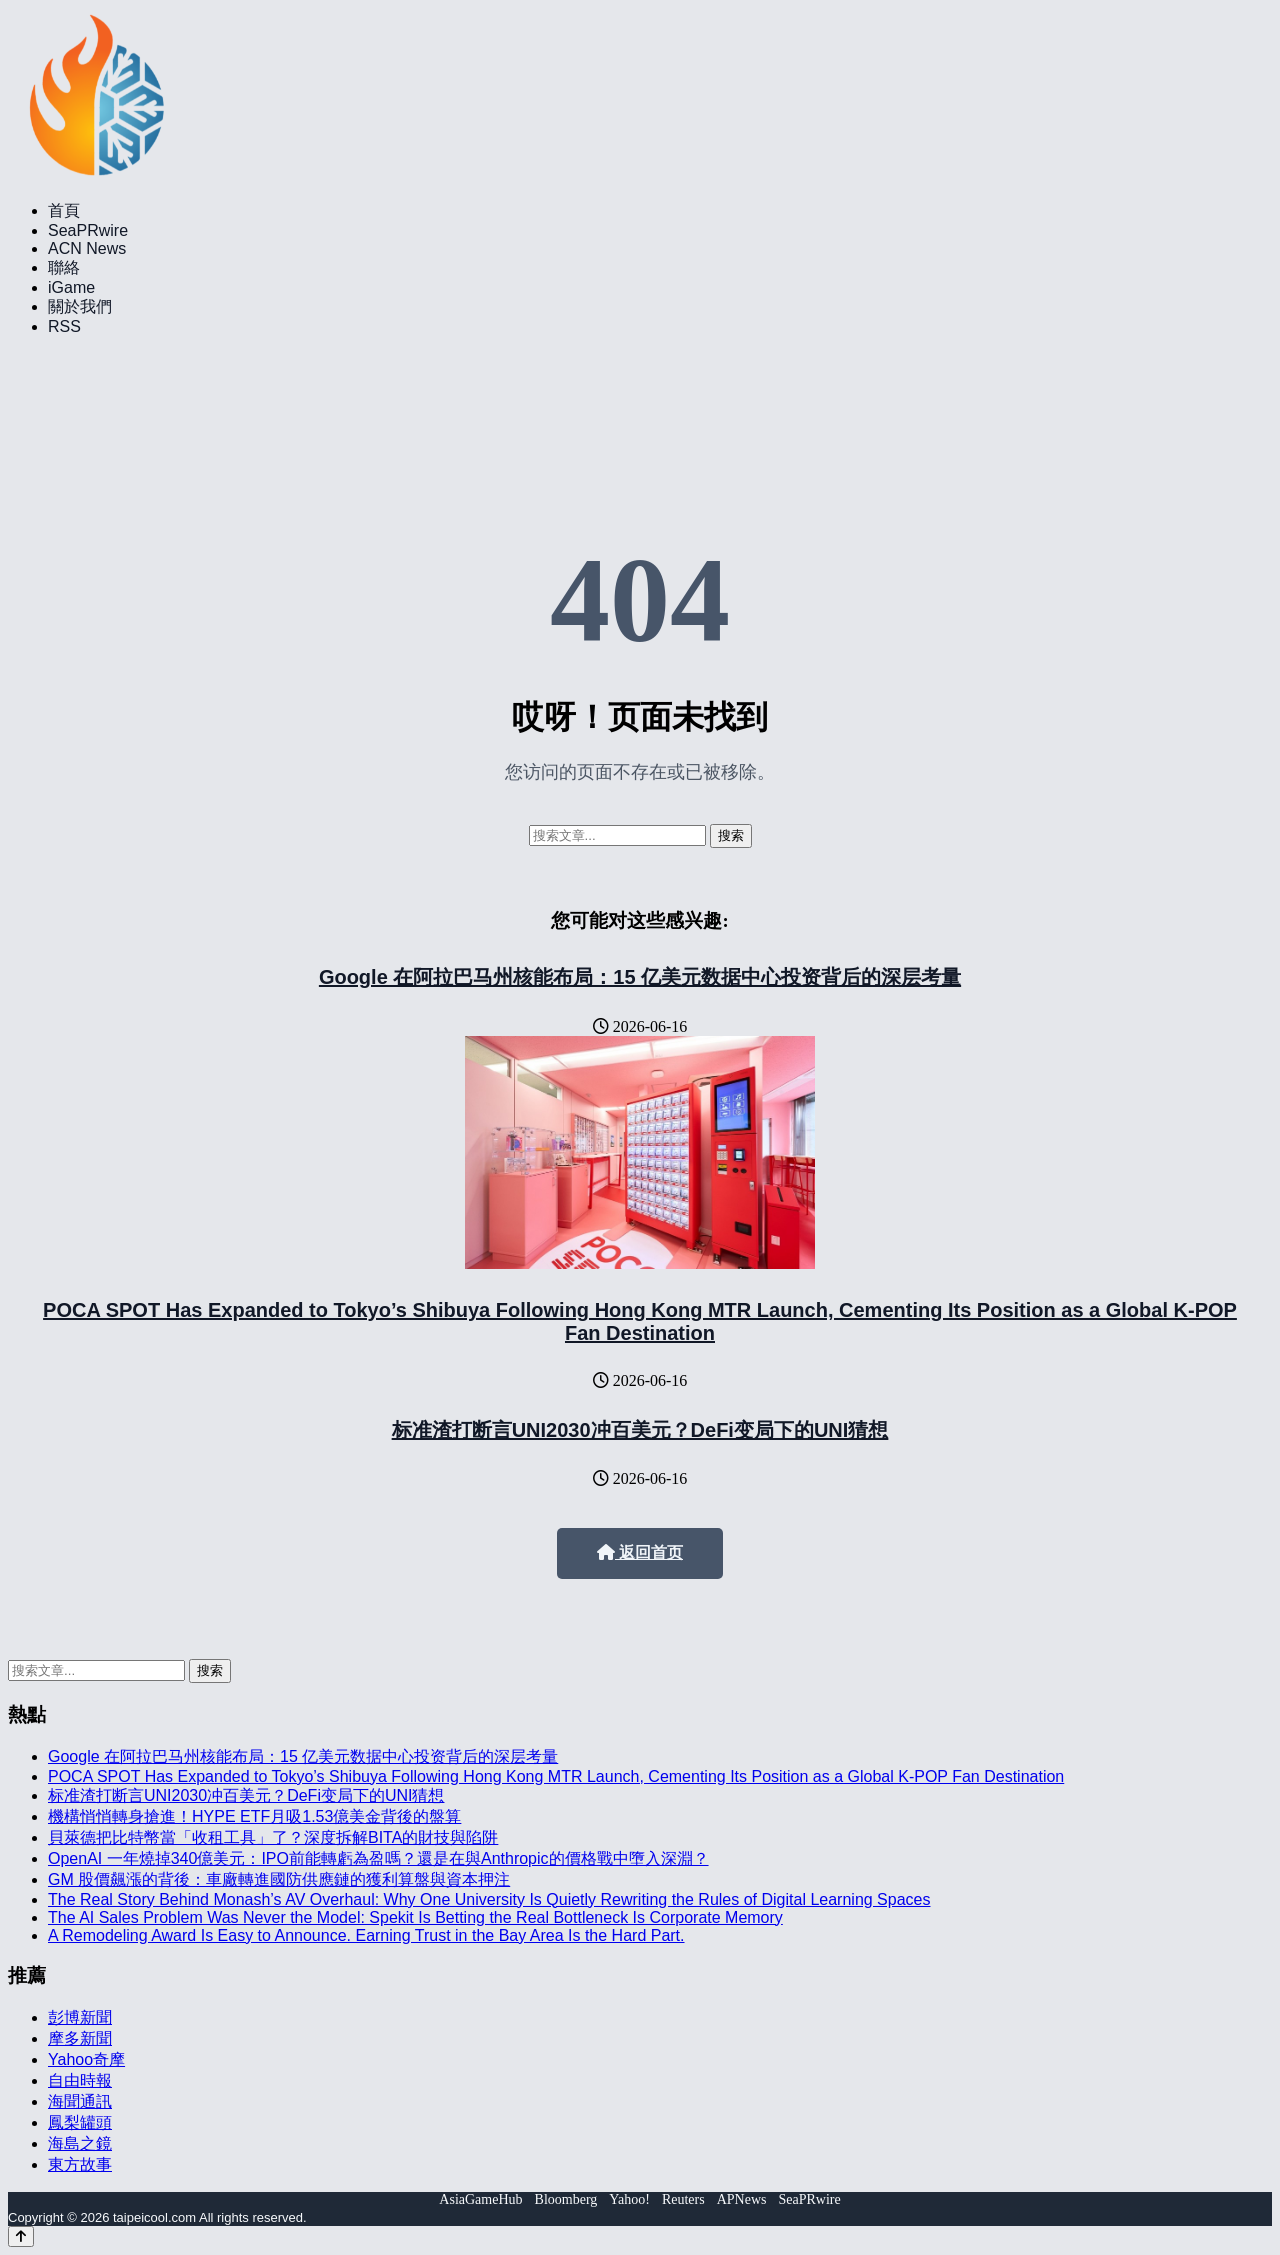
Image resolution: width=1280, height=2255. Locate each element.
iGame (71, 287)
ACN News (87, 248)
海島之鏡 (80, 2143)
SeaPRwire (88, 230)
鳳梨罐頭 (80, 2122)
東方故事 (80, 2164)
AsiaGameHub (480, 2199)
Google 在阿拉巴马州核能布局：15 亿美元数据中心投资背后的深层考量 (640, 977)
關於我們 (80, 306)
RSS (64, 326)
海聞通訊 (80, 2101)
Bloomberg (566, 2199)
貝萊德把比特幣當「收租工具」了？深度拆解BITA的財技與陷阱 (273, 1837)
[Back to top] (21, 2236)
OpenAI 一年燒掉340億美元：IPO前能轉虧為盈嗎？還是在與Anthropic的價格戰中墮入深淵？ (378, 1858)
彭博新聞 (80, 2017)
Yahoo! (629, 2199)
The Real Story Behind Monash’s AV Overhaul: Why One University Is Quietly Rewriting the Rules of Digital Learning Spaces (489, 1899)
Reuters (683, 2199)
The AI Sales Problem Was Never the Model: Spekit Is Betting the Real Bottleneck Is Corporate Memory (415, 1917)
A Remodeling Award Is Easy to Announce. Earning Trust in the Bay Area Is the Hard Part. (366, 1935)
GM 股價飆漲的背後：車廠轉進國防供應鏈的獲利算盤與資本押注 (279, 1879)
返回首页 (640, 1552)
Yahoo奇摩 (86, 2059)
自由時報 (80, 2080)
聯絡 (64, 267)
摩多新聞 (80, 2038)
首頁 (64, 210)
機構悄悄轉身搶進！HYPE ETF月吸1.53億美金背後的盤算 (254, 1816)
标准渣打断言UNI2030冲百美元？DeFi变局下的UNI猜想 (640, 1430)
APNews (742, 2199)
